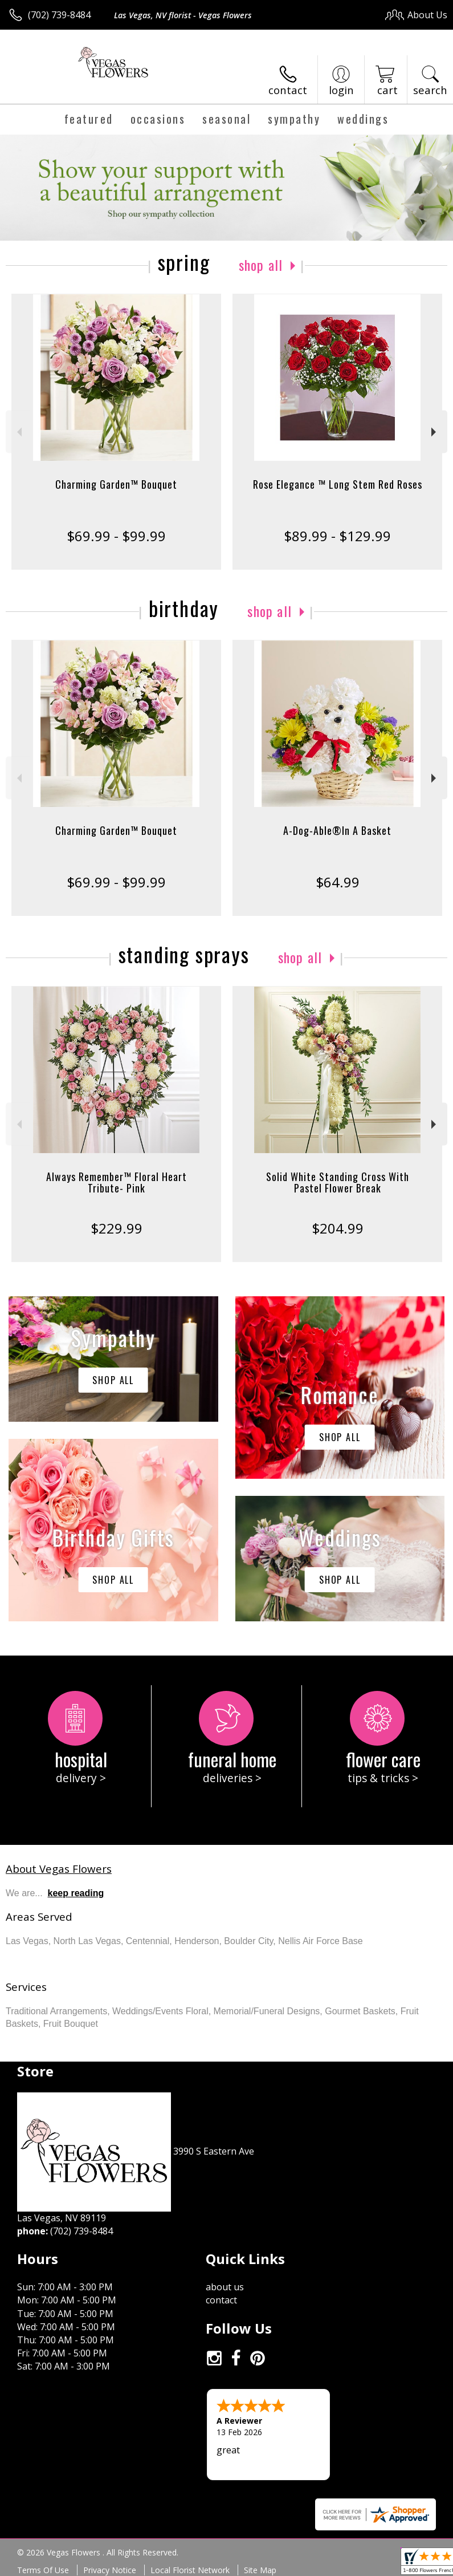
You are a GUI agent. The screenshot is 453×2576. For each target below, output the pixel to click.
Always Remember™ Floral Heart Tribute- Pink (116, 1182)
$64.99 (338, 882)
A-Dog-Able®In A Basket (337, 830)
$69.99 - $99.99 (116, 535)
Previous (18, 432)
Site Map (260, 2570)
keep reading (76, 1893)
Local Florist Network (190, 2570)
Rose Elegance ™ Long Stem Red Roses (337, 484)
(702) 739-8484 (59, 15)
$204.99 (338, 1228)
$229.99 (116, 1228)
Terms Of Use (43, 2570)
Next (435, 432)
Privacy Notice (109, 2570)
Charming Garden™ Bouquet (116, 484)
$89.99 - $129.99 (337, 535)
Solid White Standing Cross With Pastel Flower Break (337, 1182)
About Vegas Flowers (59, 1868)
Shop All (261, 264)
